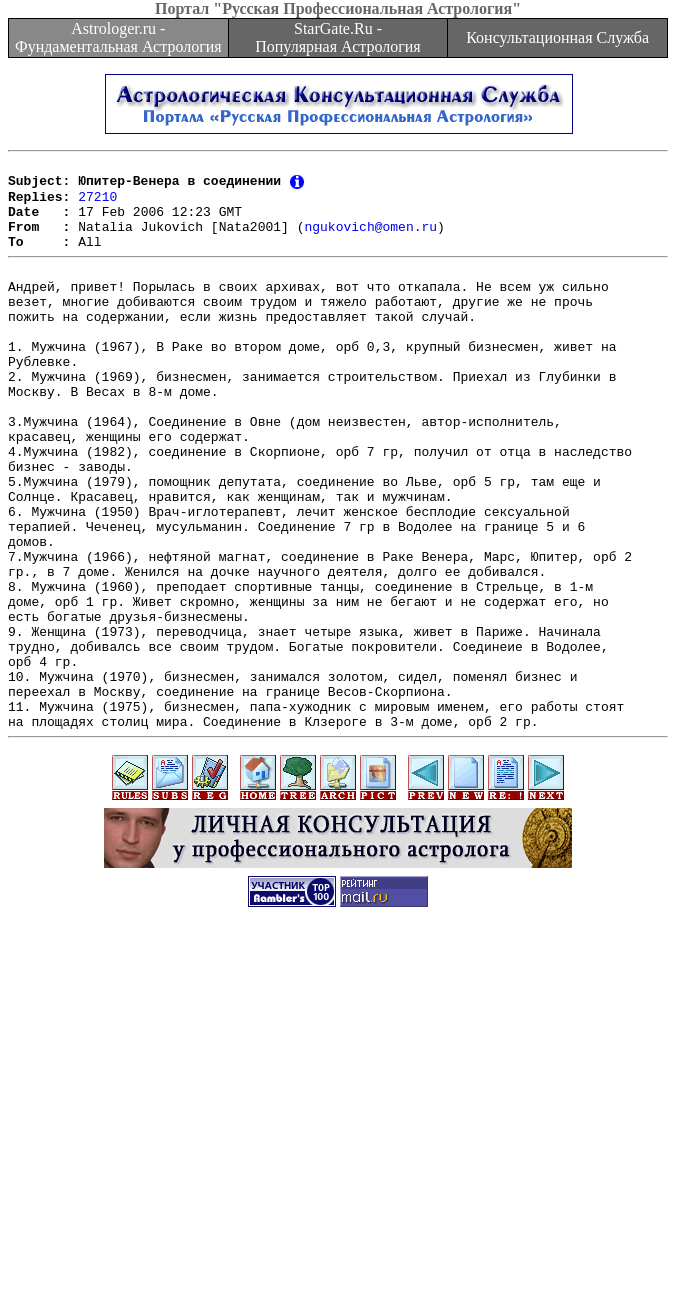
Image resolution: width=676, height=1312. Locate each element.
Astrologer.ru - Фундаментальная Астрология (118, 37)
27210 (97, 204)
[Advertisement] (342, 1172)
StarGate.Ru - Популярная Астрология (337, 37)
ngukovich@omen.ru (370, 240)
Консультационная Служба (557, 37)
